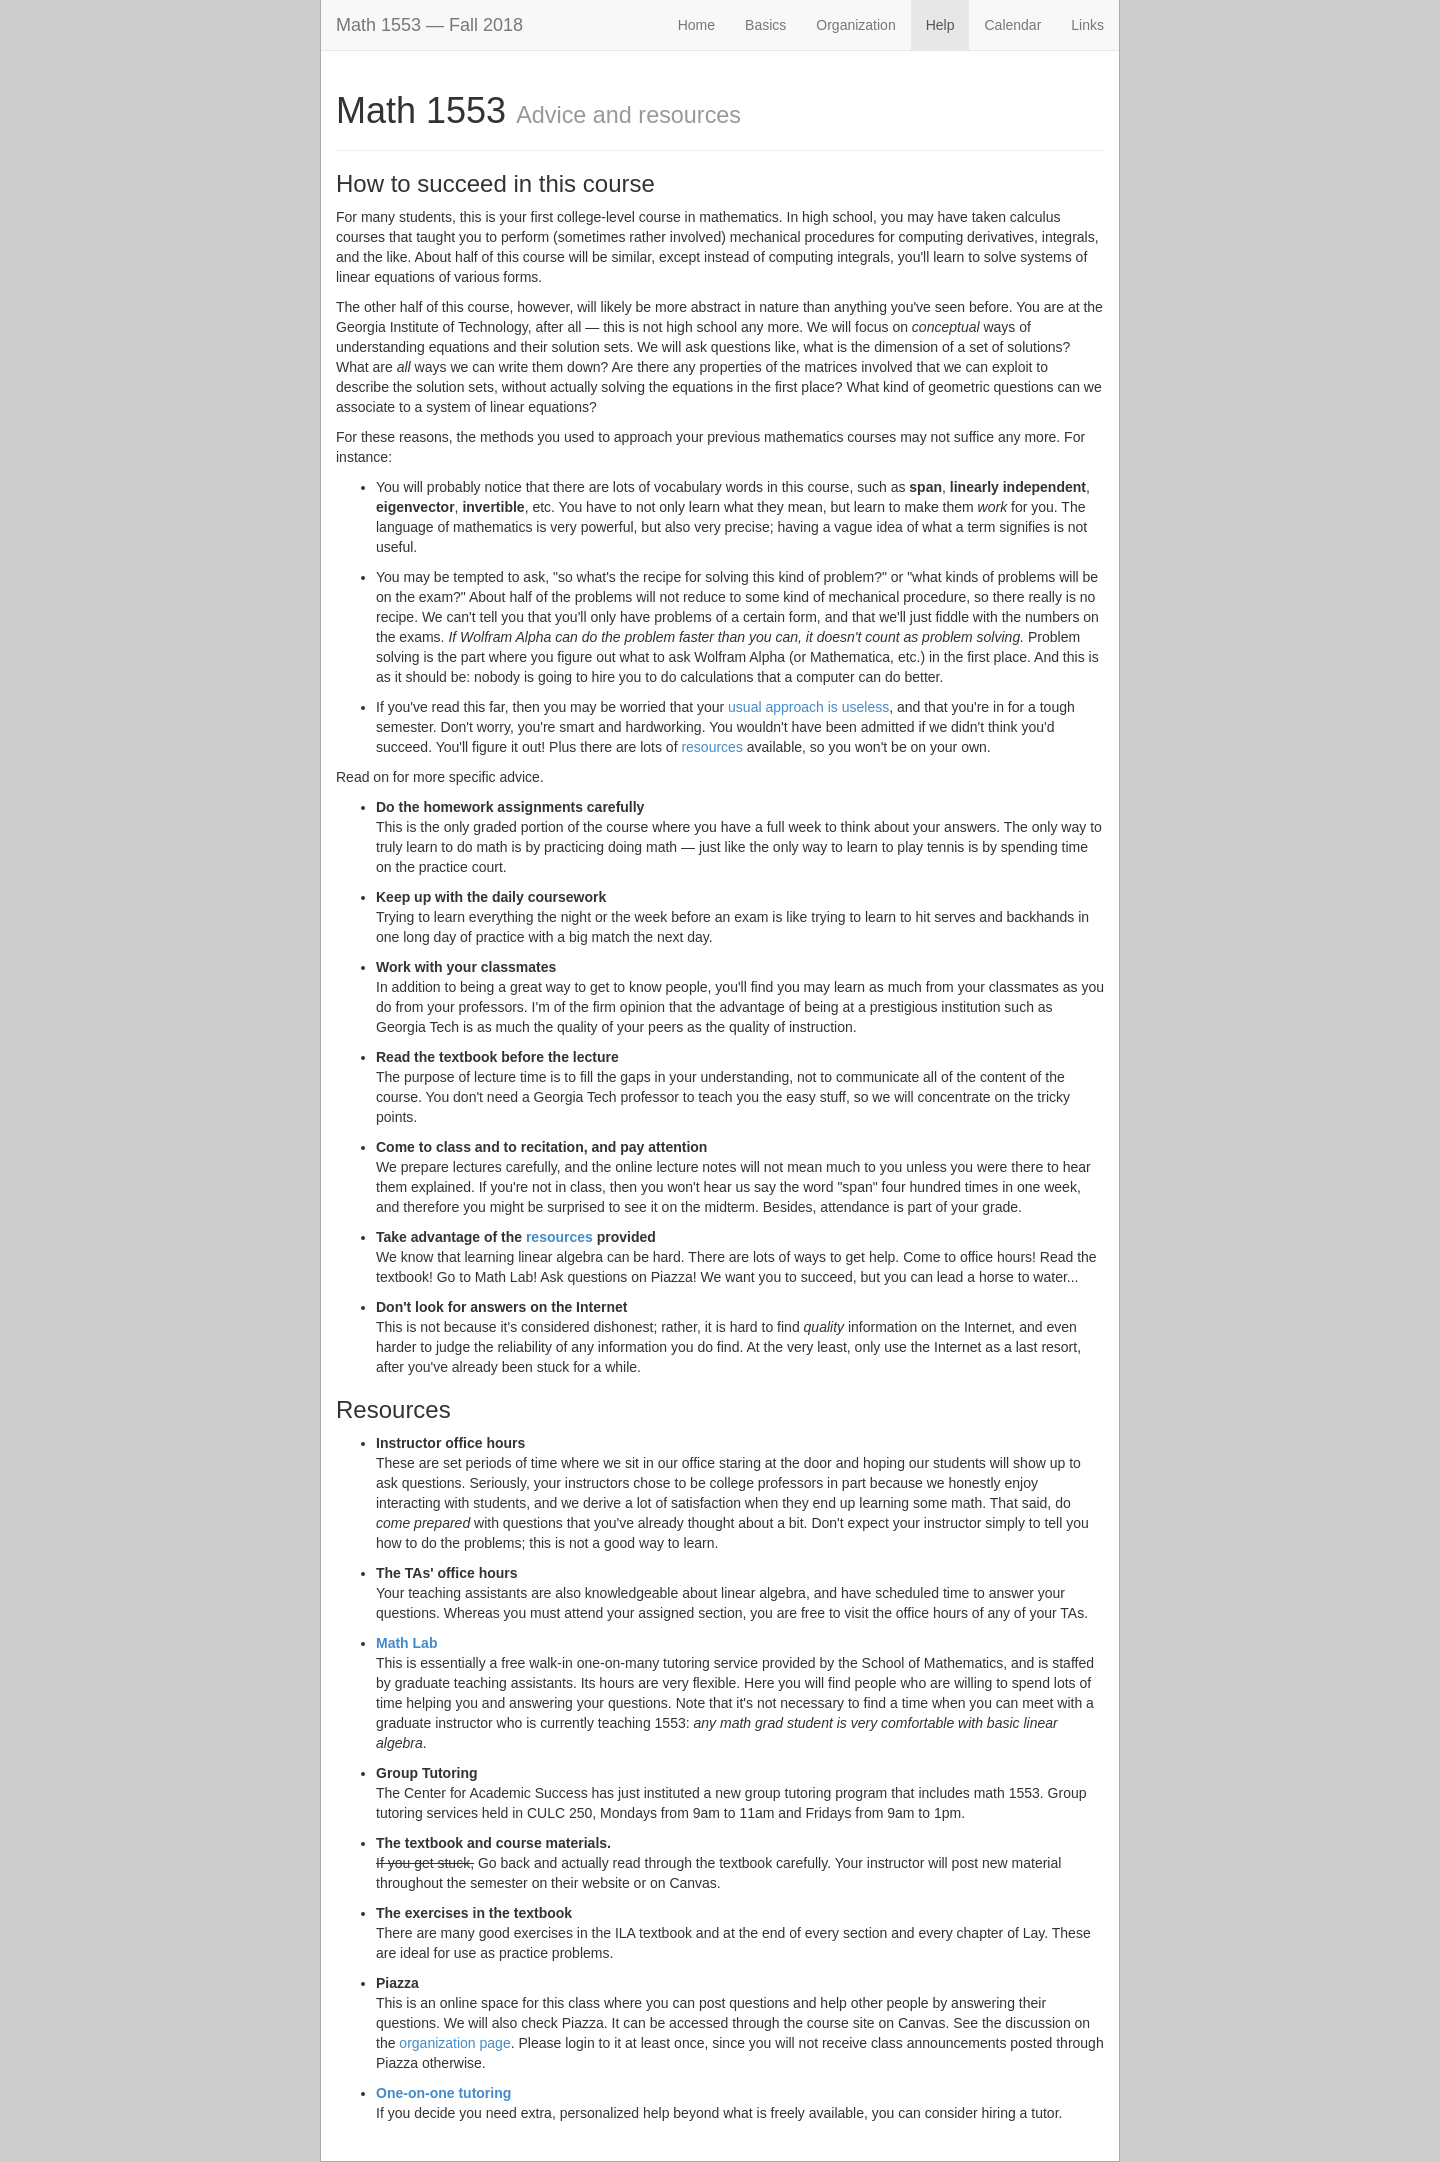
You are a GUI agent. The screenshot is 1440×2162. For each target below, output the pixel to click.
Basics (765, 25)
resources (711, 747)
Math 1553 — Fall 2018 (429, 25)
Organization (855, 25)
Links (1087, 25)
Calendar (1012, 25)
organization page (454, 2043)
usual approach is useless (808, 707)
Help (940, 25)
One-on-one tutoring (443, 2093)
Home (696, 25)
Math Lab (406, 1643)
